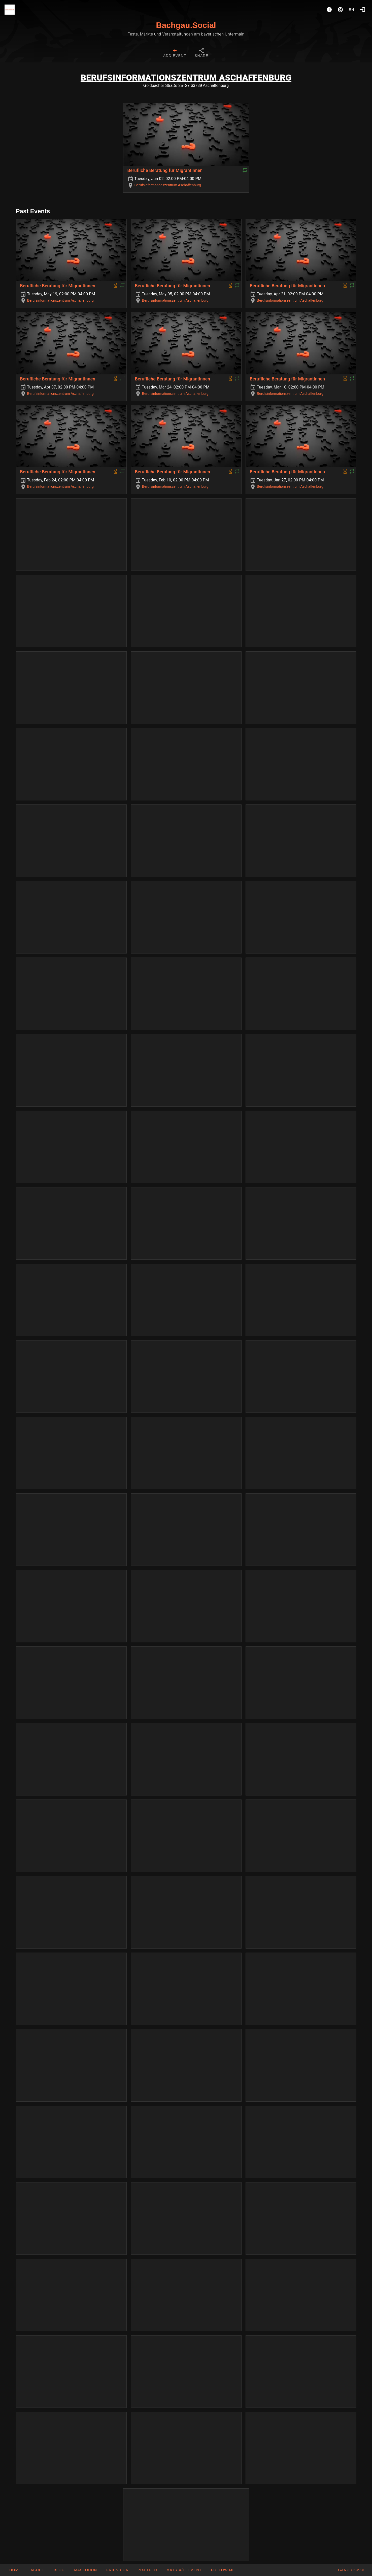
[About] (329, 9)
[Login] (362, 9)
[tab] (174, 53)
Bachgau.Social (186, 25)
